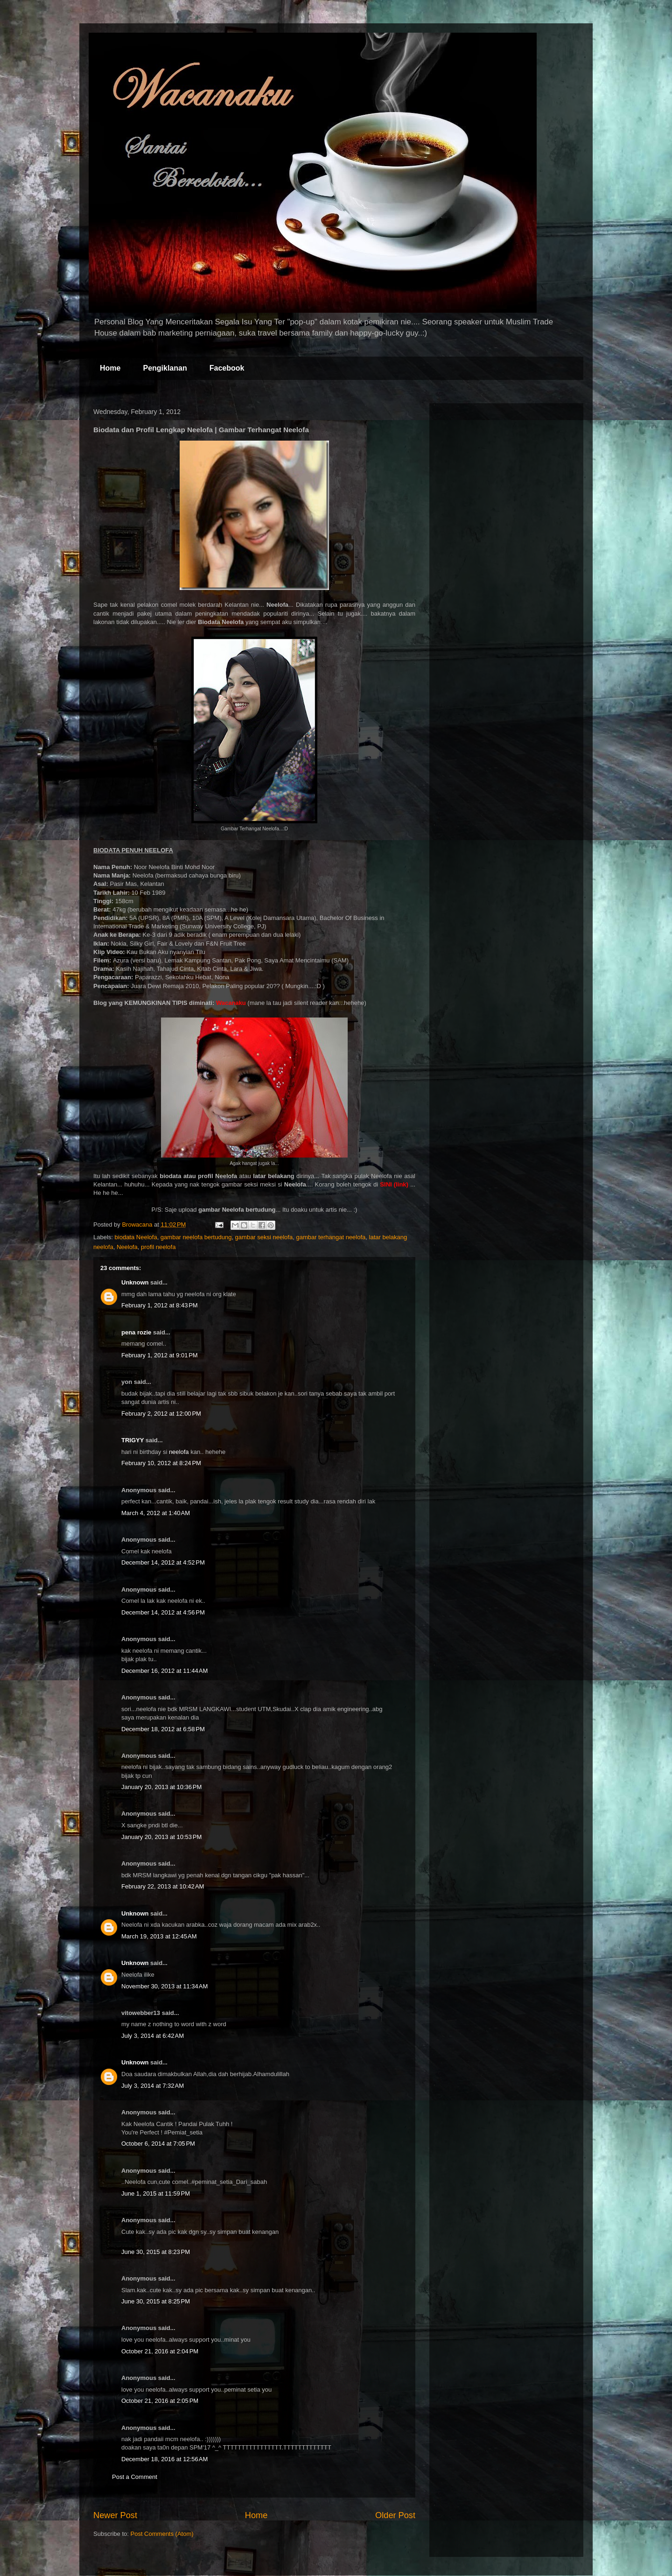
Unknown (135, 1282)
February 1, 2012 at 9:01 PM (159, 1355)
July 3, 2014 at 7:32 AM (152, 2085)
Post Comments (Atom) (162, 2533)
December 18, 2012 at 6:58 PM (163, 1729)
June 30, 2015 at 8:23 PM (155, 2251)
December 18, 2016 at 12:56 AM (164, 2459)
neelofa (179, 1451)
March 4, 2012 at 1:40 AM (155, 1512)
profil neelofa (158, 1246)
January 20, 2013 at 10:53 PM (161, 1836)
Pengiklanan (165, 368)
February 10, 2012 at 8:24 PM (161, 1463)
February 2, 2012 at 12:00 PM (161, 1413)
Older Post (395, 2515)
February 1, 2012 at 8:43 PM (159, 1305)
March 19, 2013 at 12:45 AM (159, 1936)
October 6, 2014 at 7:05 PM (158, 2143)
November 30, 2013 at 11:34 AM (164, 1986)
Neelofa (127, 1246)
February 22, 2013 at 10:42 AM (162, 1886)
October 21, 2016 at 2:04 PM (159, 2351)
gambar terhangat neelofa (330, 1237)
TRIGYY (132, 1440)
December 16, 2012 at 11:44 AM (164, 1670)
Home (110, 368)
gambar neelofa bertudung (196, 1237)
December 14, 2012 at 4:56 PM (163, 1612)
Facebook (227, 368)
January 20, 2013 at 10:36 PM (161, 1786)
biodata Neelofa (136, 1237)
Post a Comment (134, 2476)
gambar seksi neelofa (264, 1237)
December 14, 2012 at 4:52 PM (163, 1562)
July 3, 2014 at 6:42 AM (152, 2035)
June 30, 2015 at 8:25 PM (155, 2301)
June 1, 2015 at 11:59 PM (155, 2193)
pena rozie (136, 1332)
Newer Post (115, 2515)
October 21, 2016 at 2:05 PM (159, 2400)
